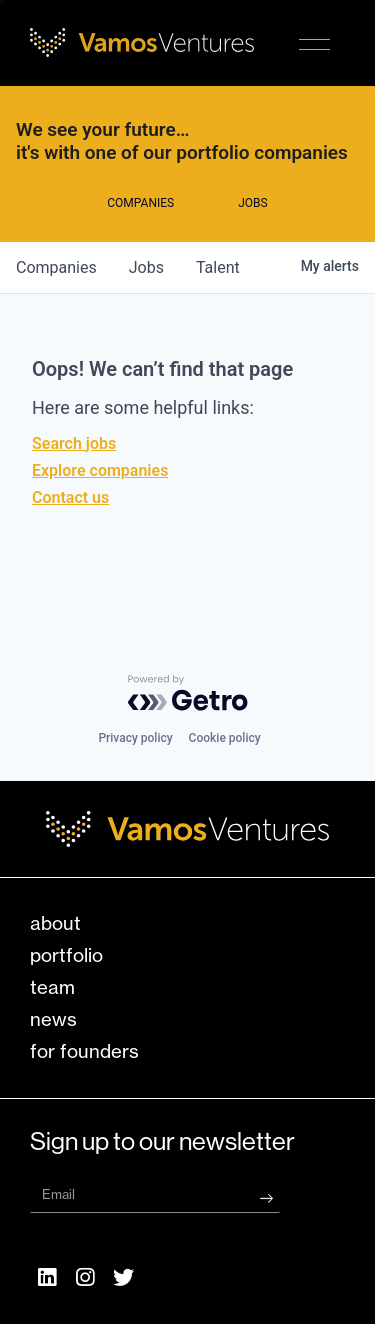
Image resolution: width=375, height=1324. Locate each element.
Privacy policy (135, 738)
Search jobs (74, 443)
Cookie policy (225, 738)
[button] (314, 47)
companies (56, 267)
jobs (146, 267)
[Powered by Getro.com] (188, 693)
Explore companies (100, 470)
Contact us (70, 497)
